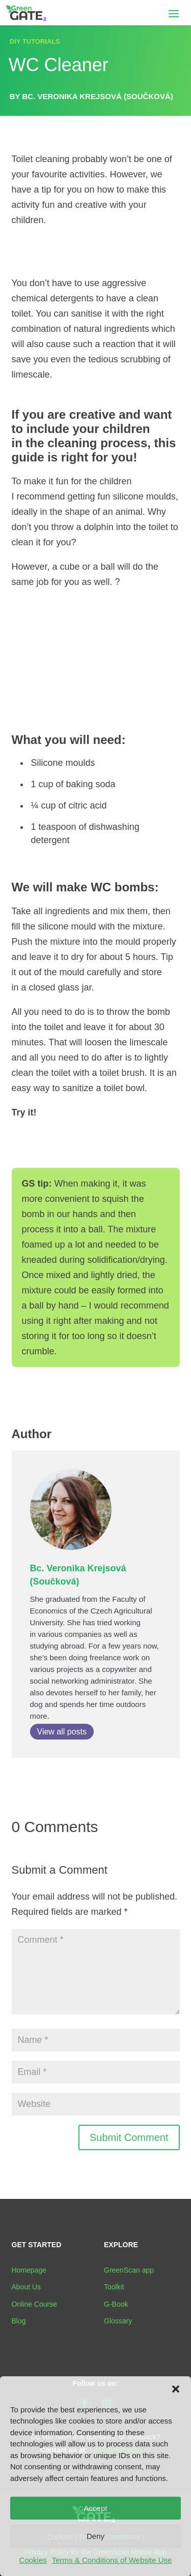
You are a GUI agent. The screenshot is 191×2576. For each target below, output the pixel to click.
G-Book (116, 2304)
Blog (19, 2321)
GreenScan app (129, 2270)
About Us (26, 2287)
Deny (95, 2536)
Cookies (33, 2560)
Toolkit (114, 2287)
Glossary (118, 2321)
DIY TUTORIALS (35, 41)
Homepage (29, 2270)
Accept (95, 2508)
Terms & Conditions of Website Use (112, 2560)
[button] (176, 2389)
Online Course (35, 2304)
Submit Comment (129, 2137)
